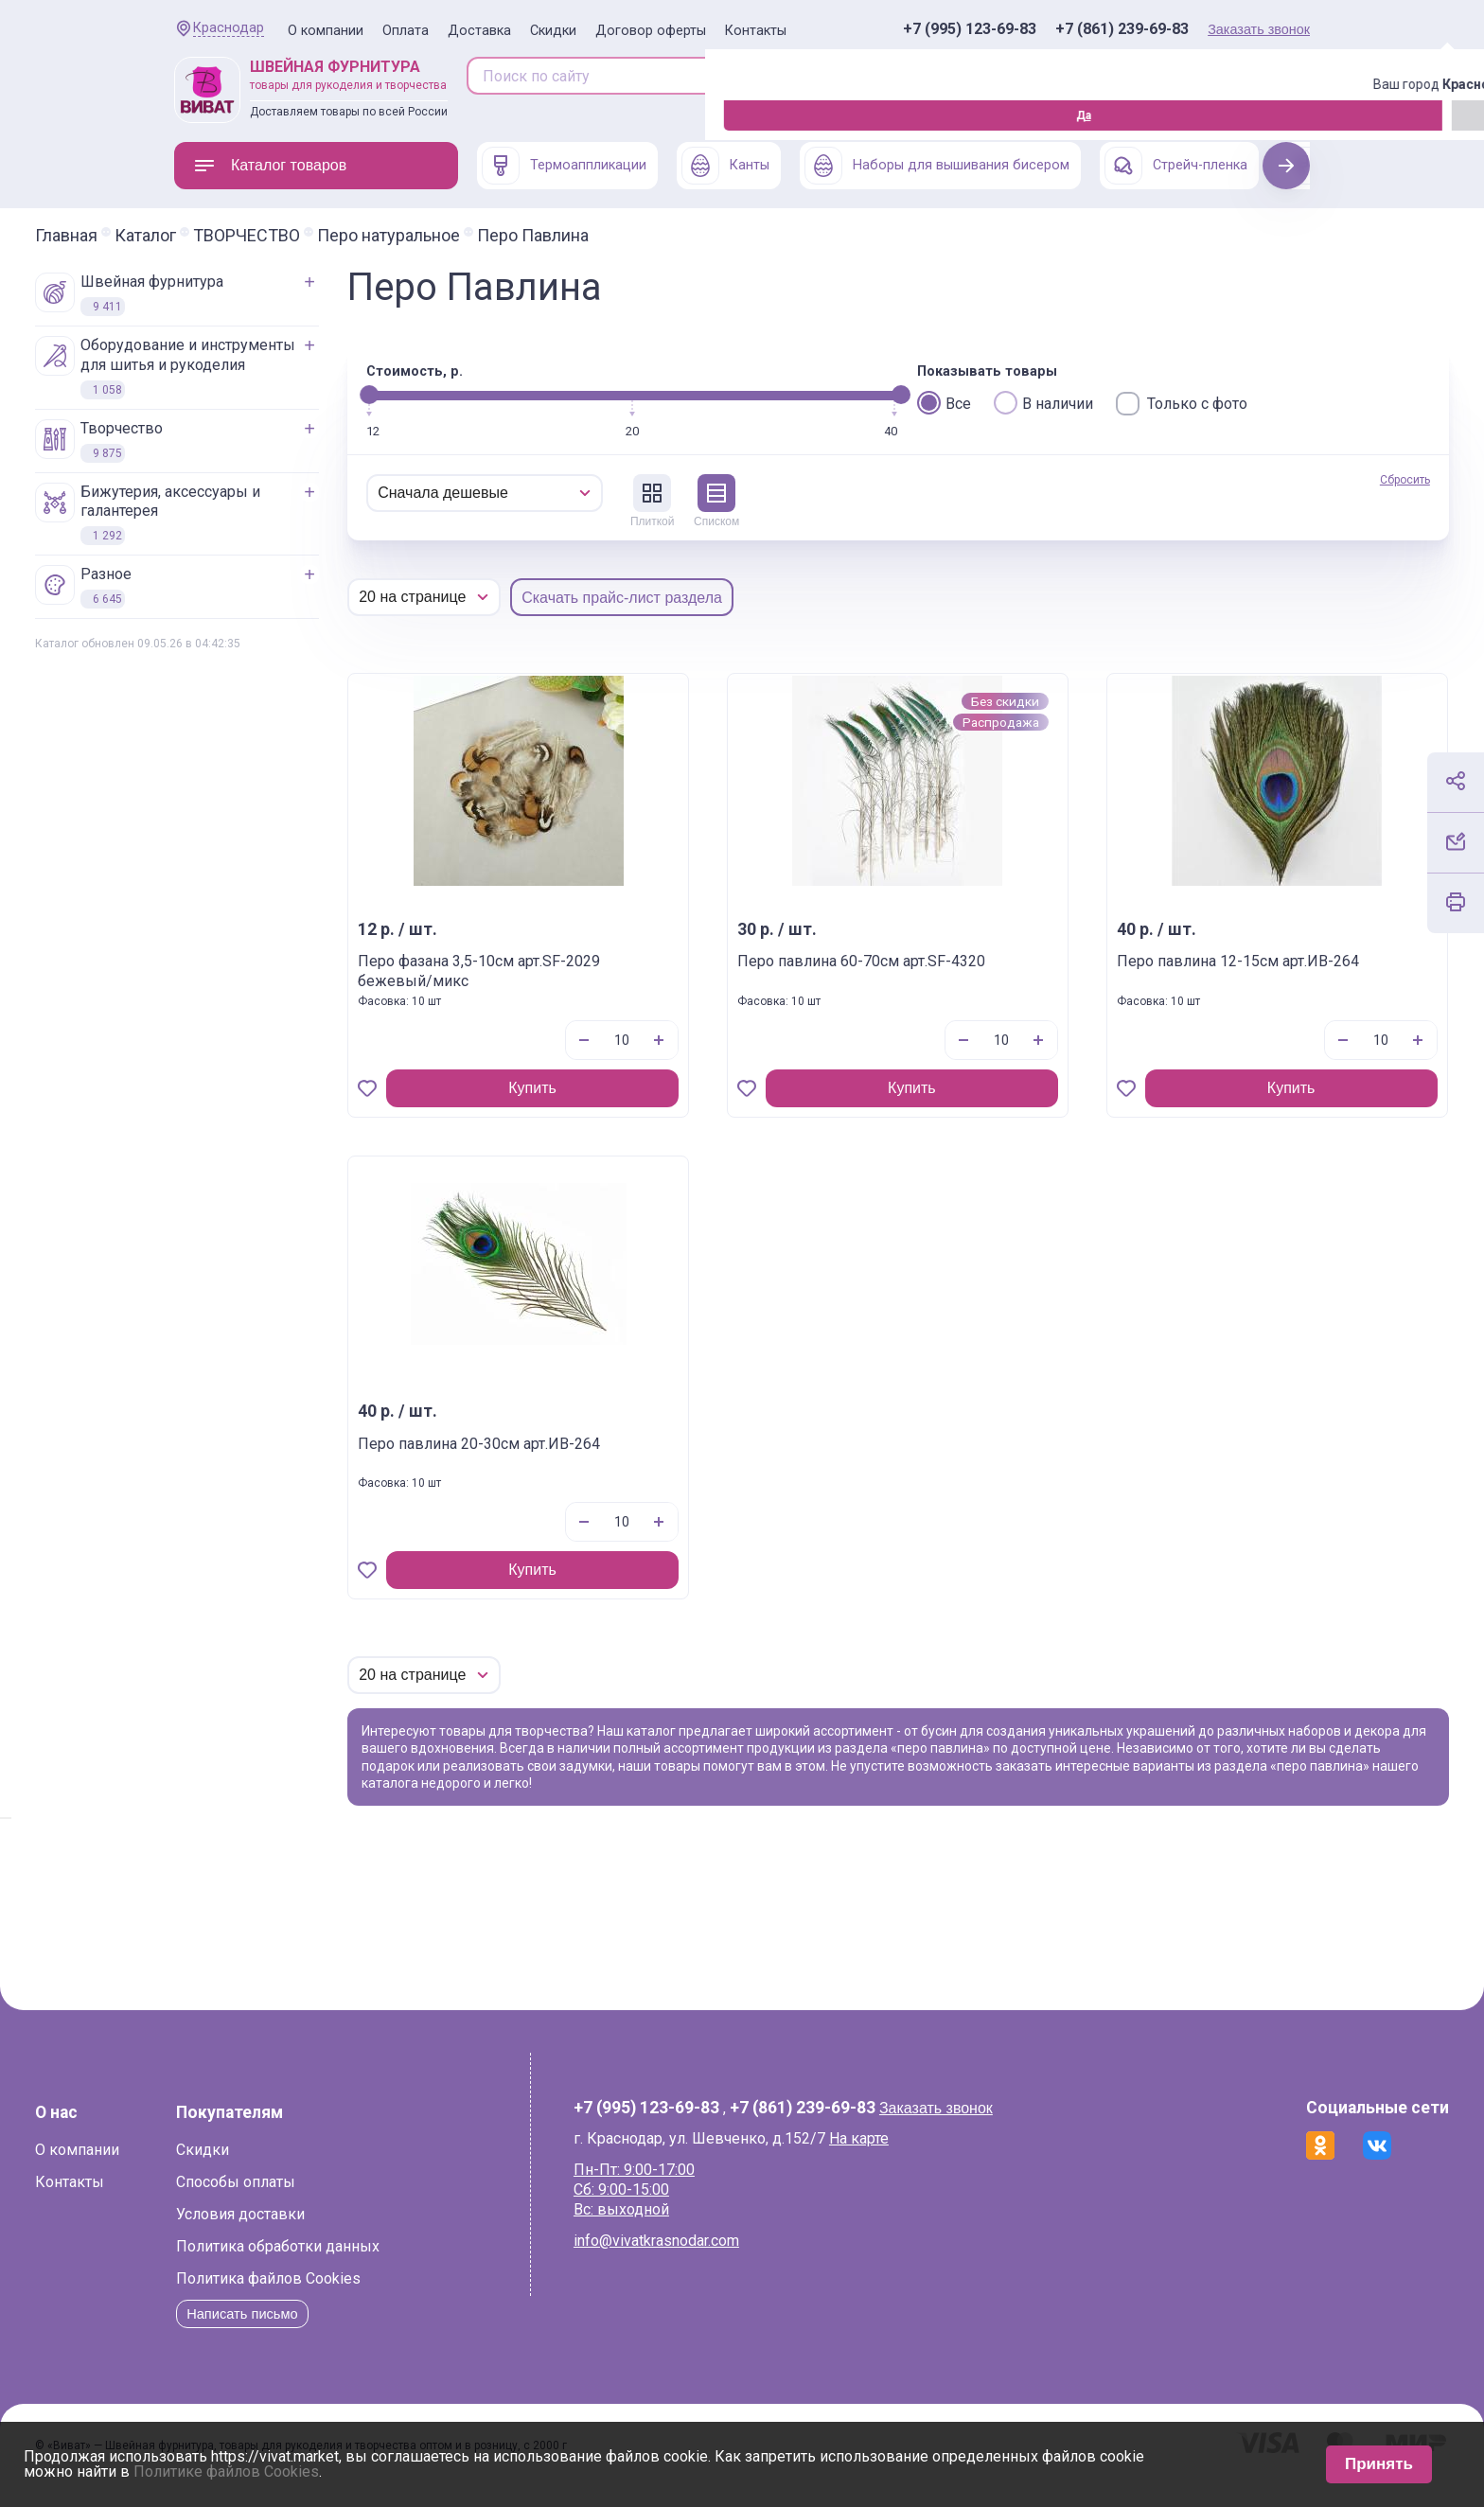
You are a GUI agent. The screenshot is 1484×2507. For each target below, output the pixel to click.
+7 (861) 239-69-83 (1122, 29)
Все (944, 403)
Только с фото (1181, 403)
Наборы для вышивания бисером (936, 166)
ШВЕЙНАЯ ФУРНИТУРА (268, 294)
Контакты (755, 31)
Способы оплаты (374, 2200)
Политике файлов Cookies (226, 2472)
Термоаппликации (564, 166)
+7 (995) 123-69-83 (969, 29)
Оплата (405, 31)
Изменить (279, 115)
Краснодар (228, 28)
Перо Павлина (672, 235)
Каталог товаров (269, 165)
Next (1286, 165)
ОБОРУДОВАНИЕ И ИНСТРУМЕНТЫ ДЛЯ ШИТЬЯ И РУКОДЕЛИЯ (304, 367)
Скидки (553, 31)
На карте (900, 2155)
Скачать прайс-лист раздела (761, 598)
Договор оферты (650, 31)
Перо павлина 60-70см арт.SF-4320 (891, 971)
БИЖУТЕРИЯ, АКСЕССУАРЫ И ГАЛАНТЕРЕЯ (286, 514)
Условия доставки (379, 2232)
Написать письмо (387, 2331)
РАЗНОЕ (222, 587)
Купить (625, 1088)
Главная (205, 235)
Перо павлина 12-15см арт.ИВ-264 (1151, 971)
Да (178, 115)
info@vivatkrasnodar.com (698, 2259)
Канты (725, 166)
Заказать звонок (1259, 29)
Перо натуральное (527, 235)
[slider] (508, 394)
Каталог (284, 235)
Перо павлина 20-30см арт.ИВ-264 (578, 1454)
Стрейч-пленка (1175, 166)
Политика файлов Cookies (407, 2296)
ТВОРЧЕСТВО (385, 235)
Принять (1379, 2464)
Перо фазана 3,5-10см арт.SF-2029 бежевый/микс (601, 971)
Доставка (479, 31)
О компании (325, 31)
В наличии (1043, 403)
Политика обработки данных (417, 2264)
